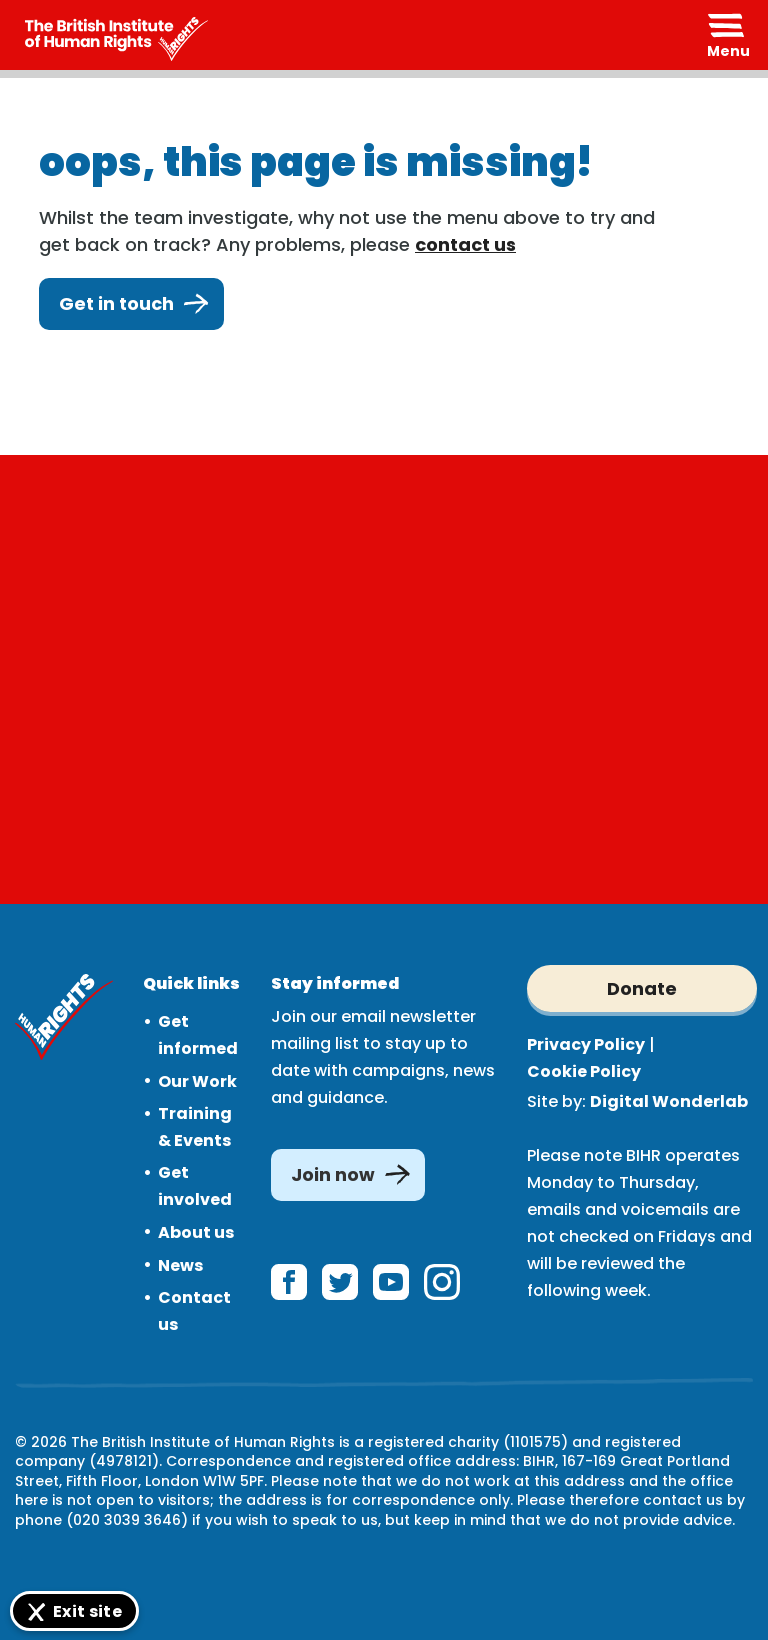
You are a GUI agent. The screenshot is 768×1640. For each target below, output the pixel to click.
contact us (465, 244)
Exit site (87, 1611)
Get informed (198, 1035)
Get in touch (131, 304)
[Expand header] (728, 35)
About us (196, 1232)
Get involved (195, 1186)
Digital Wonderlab (669, 1101)
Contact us (194, 1311)
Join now (333, 1174)
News (180, 1265)
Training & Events (195, 1127)
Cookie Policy (584, 1071)
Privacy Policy (586, 1044)
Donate (642, 988)
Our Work (197, 1081)
